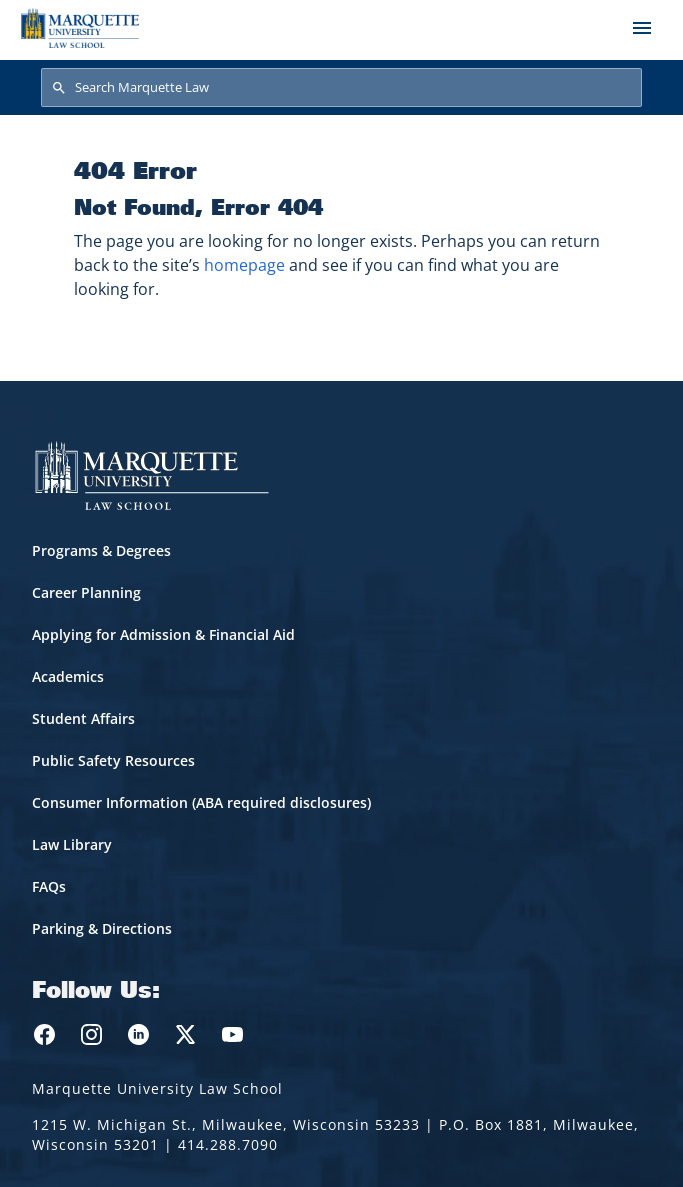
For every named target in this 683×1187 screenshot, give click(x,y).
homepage (244, 265)
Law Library (72, 844)
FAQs (49, 886)
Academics (68, 676)
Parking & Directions (102, 928)
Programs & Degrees (101, 550)
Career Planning (86, 592)
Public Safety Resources (113, 760)
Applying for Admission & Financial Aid (163, 634)
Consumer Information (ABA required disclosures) (201, 802)
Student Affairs (83, 718)
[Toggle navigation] (642, 28)
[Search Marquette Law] (341, 88)
